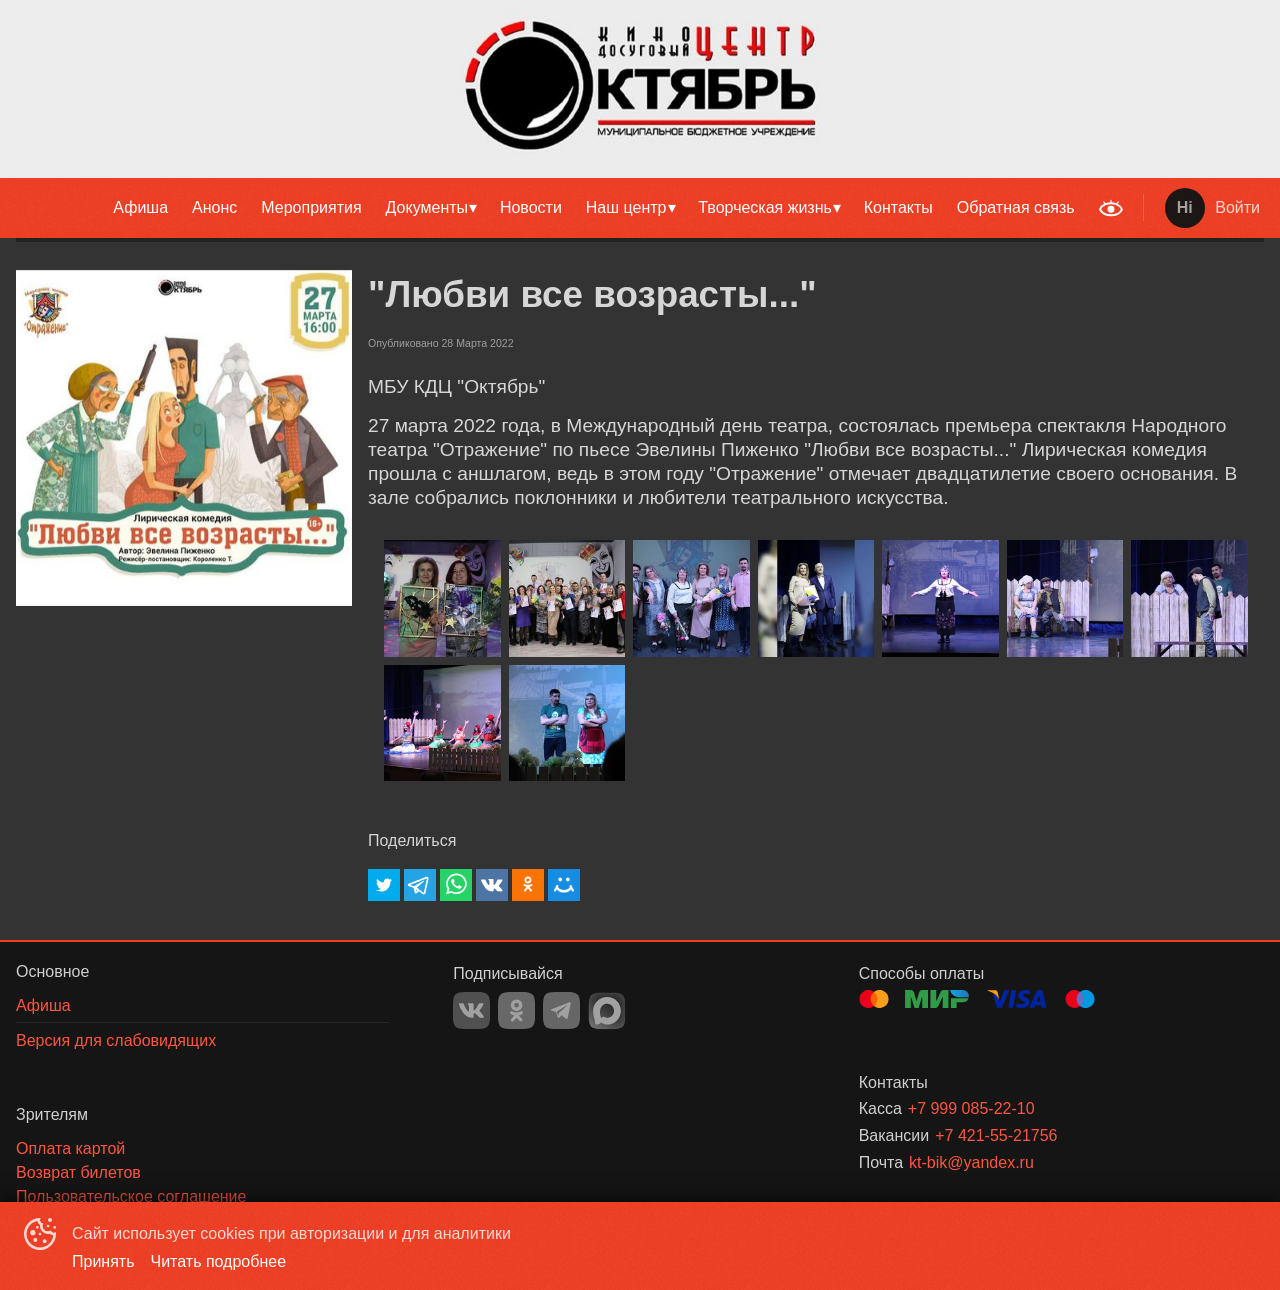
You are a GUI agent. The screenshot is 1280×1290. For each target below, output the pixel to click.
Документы (427, 207)
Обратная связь (1016, 207)
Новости (531, 207)
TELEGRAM (561, 1010)
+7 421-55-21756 (996, 1135)
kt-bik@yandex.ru (971, 1162)
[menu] (544, 208)
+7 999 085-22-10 (971, 1108)
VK (471, 1010)
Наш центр (626, 207)
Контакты (898, 207)
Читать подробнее (219, 1261)
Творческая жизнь (765, 207)
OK (516, 1010)
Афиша (140, 207)
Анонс (214, 207)
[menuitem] (140, 208)
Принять (103, 1261)
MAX (607, 1011)
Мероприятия (311, 207)
